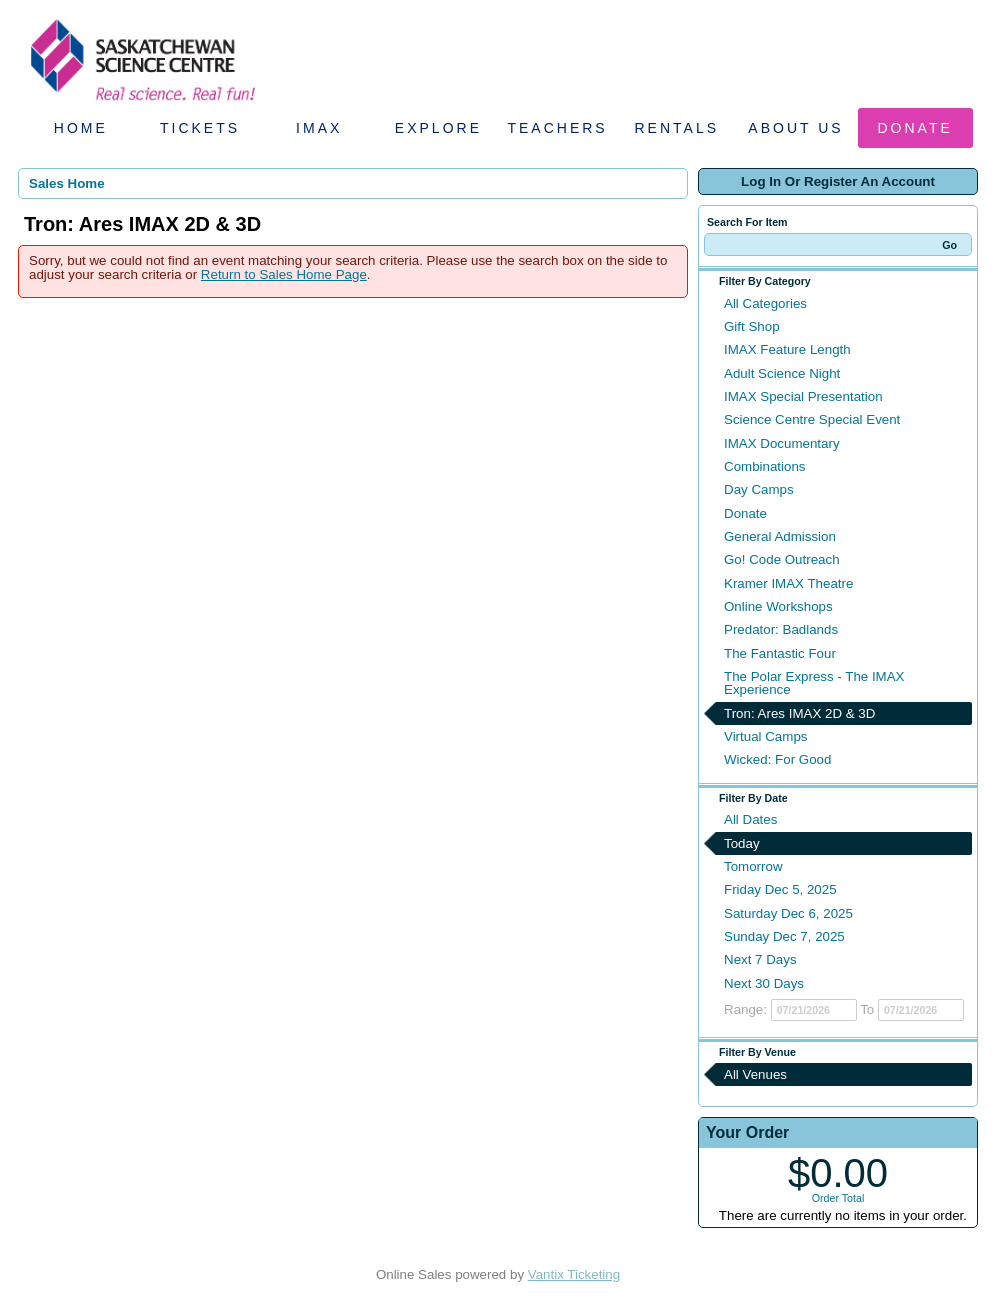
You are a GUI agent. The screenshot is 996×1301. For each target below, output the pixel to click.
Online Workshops (778, 606)
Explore (438, 128)
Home (81, 128)
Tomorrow (753, 866)
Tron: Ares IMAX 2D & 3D (799, 713)
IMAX (319, 128)
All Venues (755, 1074)
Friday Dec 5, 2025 (780, 889)
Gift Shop (752, 326)
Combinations (765, 466)
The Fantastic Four (780, 653)
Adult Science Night (782, 373)
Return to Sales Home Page (284, 274)
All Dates (750, 819)
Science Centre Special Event (812, 419)
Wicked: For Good (777, 759)
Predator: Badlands (781, 629)
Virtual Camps (765, 736)
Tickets (200, 128)
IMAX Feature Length (787, 349)
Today (742, 843)
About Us (795, 128)
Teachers (557, 128)
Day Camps (759, 489)
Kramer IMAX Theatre (788, 583)
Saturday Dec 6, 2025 (788, 913)
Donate (915, 128)
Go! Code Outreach (782, 559)
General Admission (780, 536)
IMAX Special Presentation (803, 396)
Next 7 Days (760, 959)
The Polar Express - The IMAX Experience (814, 683)
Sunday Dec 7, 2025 (784, 936)
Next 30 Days (764, 983)
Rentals (677, 128)
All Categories (765, 303)
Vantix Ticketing (574, 1274)
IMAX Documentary (782, 443)
